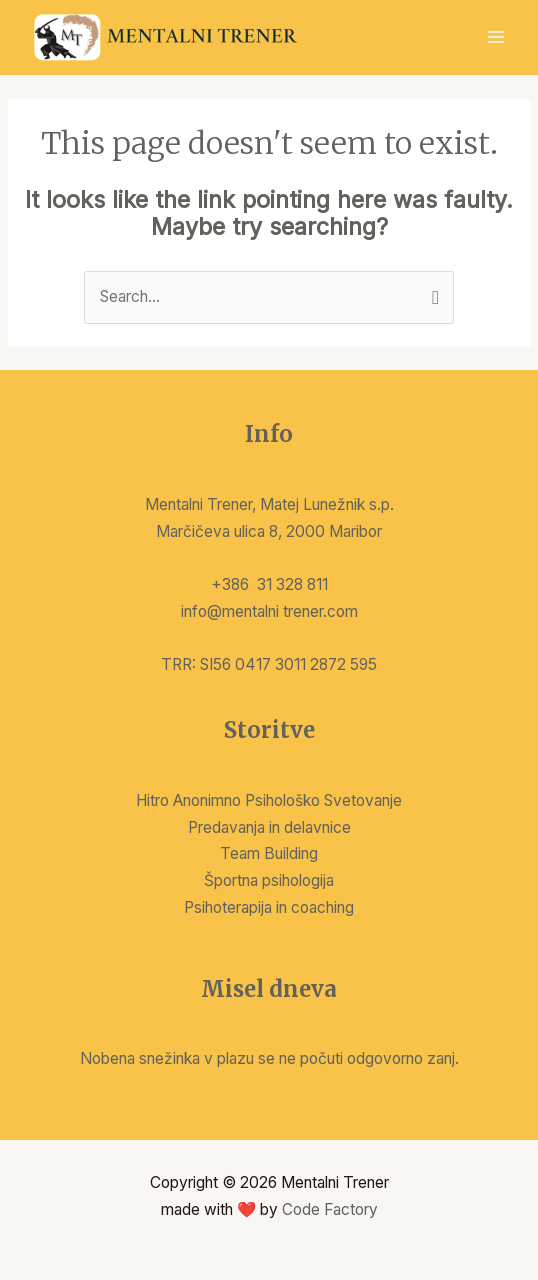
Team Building (269, 853)
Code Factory (330, 1209)
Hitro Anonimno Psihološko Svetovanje (269, 800)
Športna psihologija (269, 880)
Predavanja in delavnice (269, 827)
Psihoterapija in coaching (269, 907)
